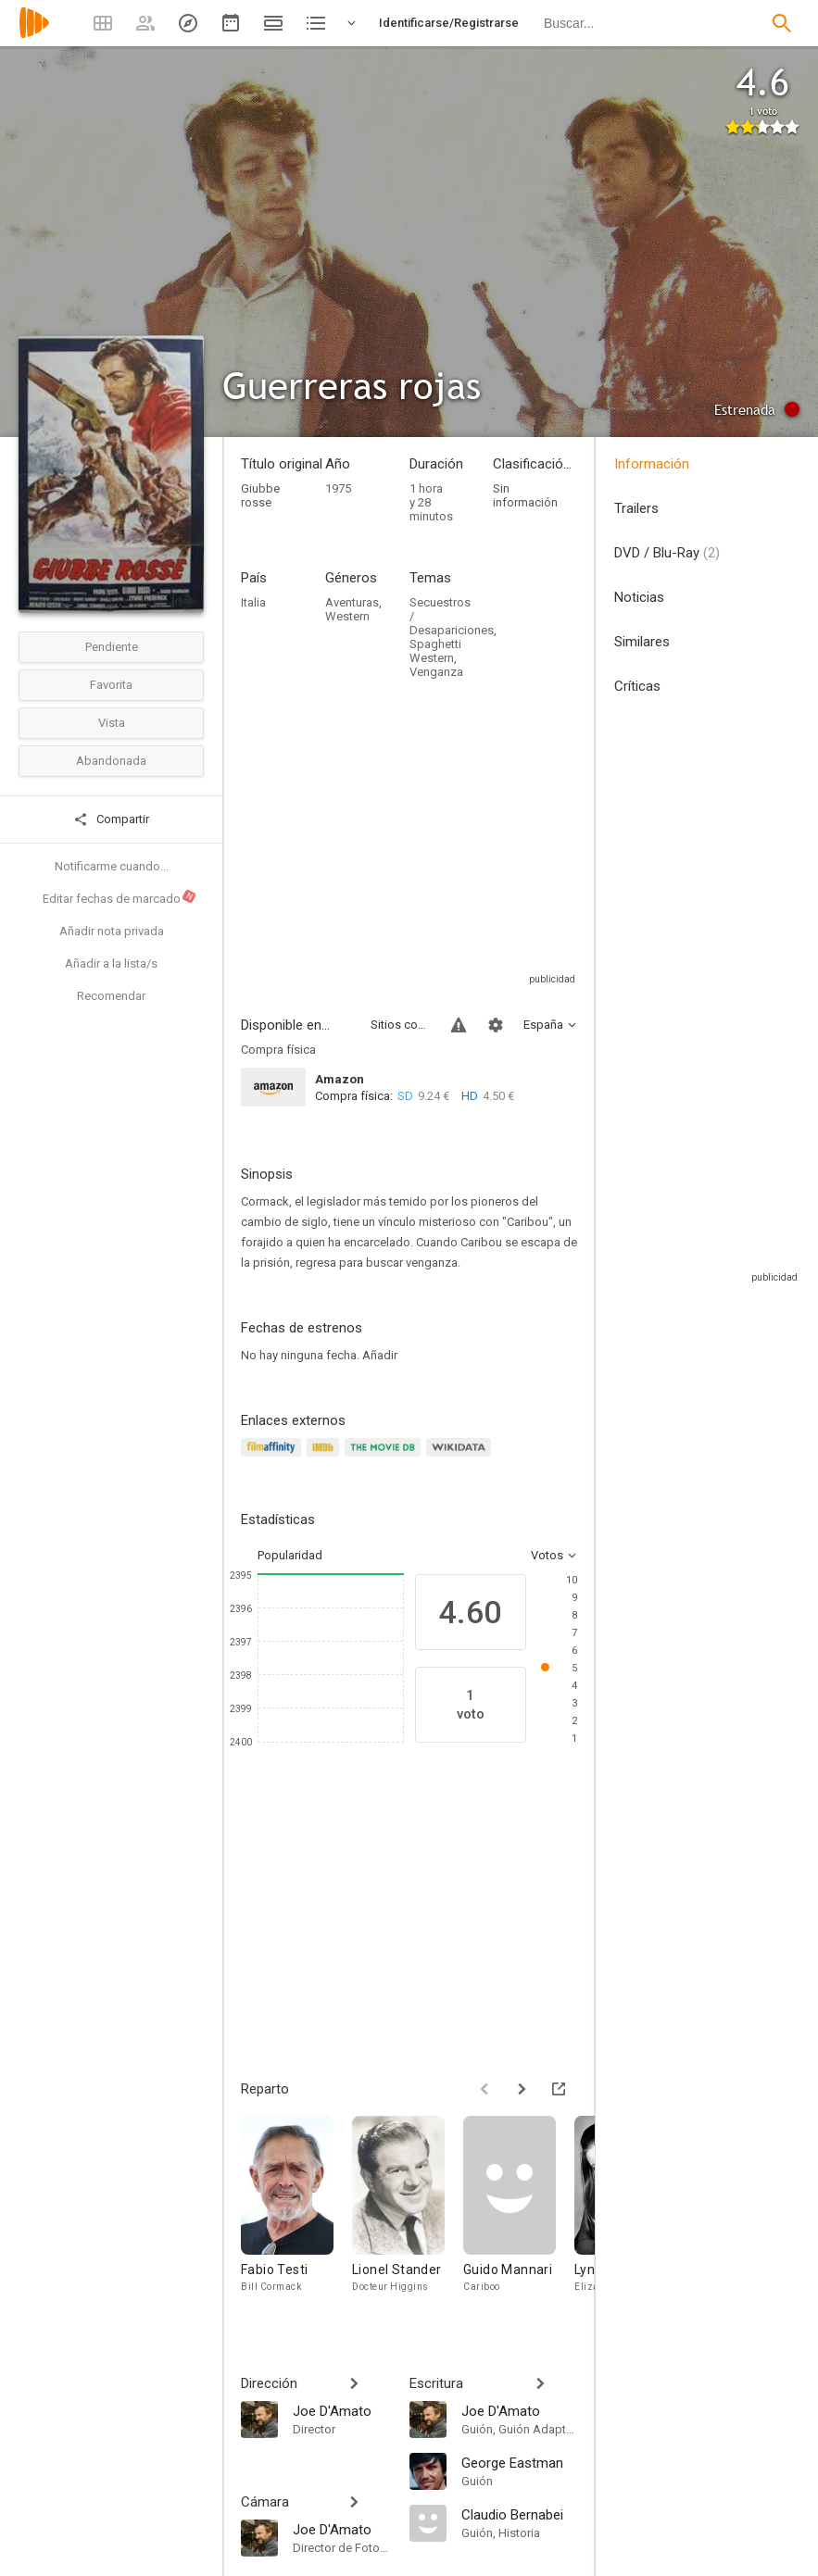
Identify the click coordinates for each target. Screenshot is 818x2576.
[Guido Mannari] (518, 2213)
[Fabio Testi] (296, 2213)
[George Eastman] (519, 2462)
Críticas (637, 686)
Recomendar (111, 996)
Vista (111, 723)
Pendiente (111, 647)
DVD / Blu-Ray (667, 552)
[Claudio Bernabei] (519, 2514)
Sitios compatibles (400, 1025)
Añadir (379, 1355)
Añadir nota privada (111, 931)
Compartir (111, 819)
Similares (642, 641)
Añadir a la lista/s (111, 963)
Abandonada (111, 761)
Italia (253, 602)
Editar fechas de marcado (120, 896)
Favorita (111, 685)
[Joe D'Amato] (342, 2410)
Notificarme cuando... (112, 866)
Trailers (636, 508)
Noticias (639, 597)
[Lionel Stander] (407, 2213)
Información (651, 464)
